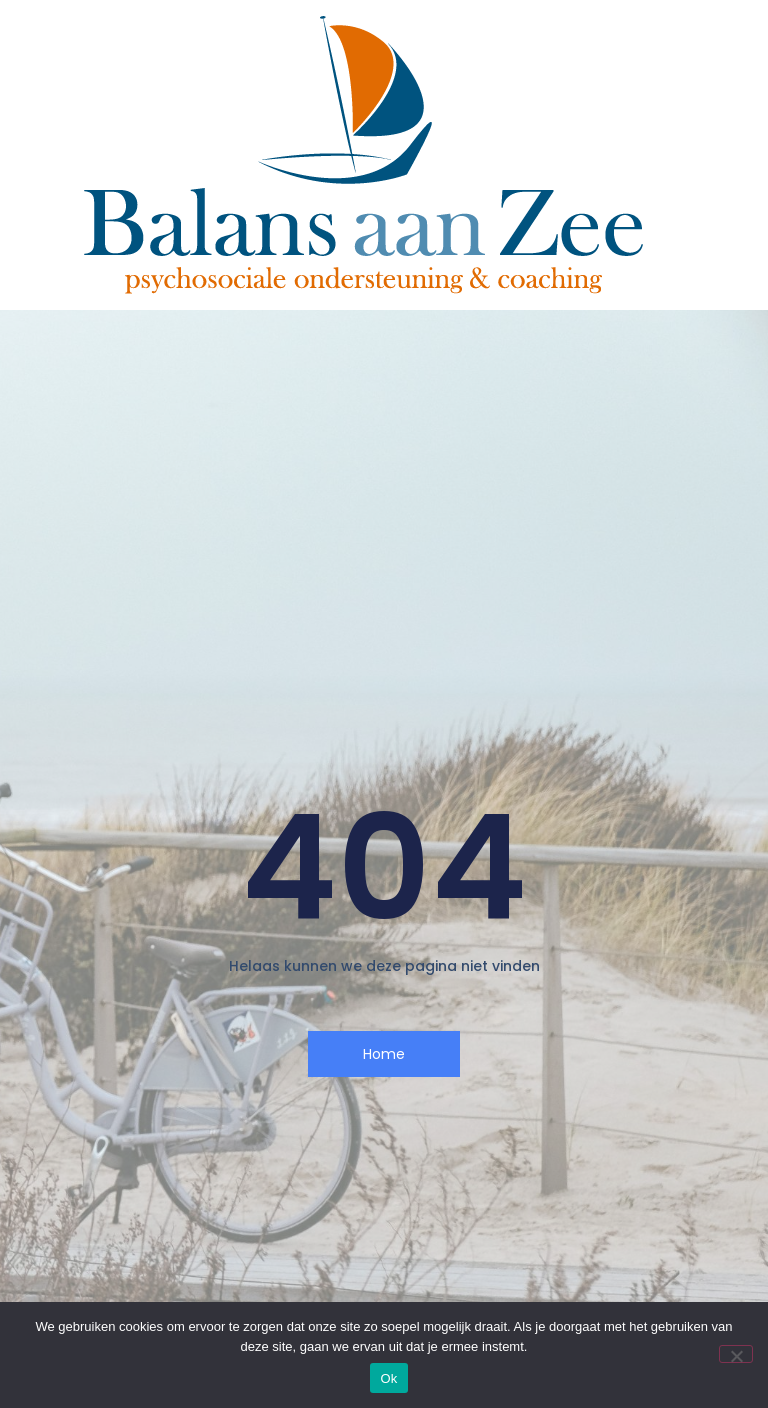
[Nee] (736, 1354)
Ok (388, 1378)
